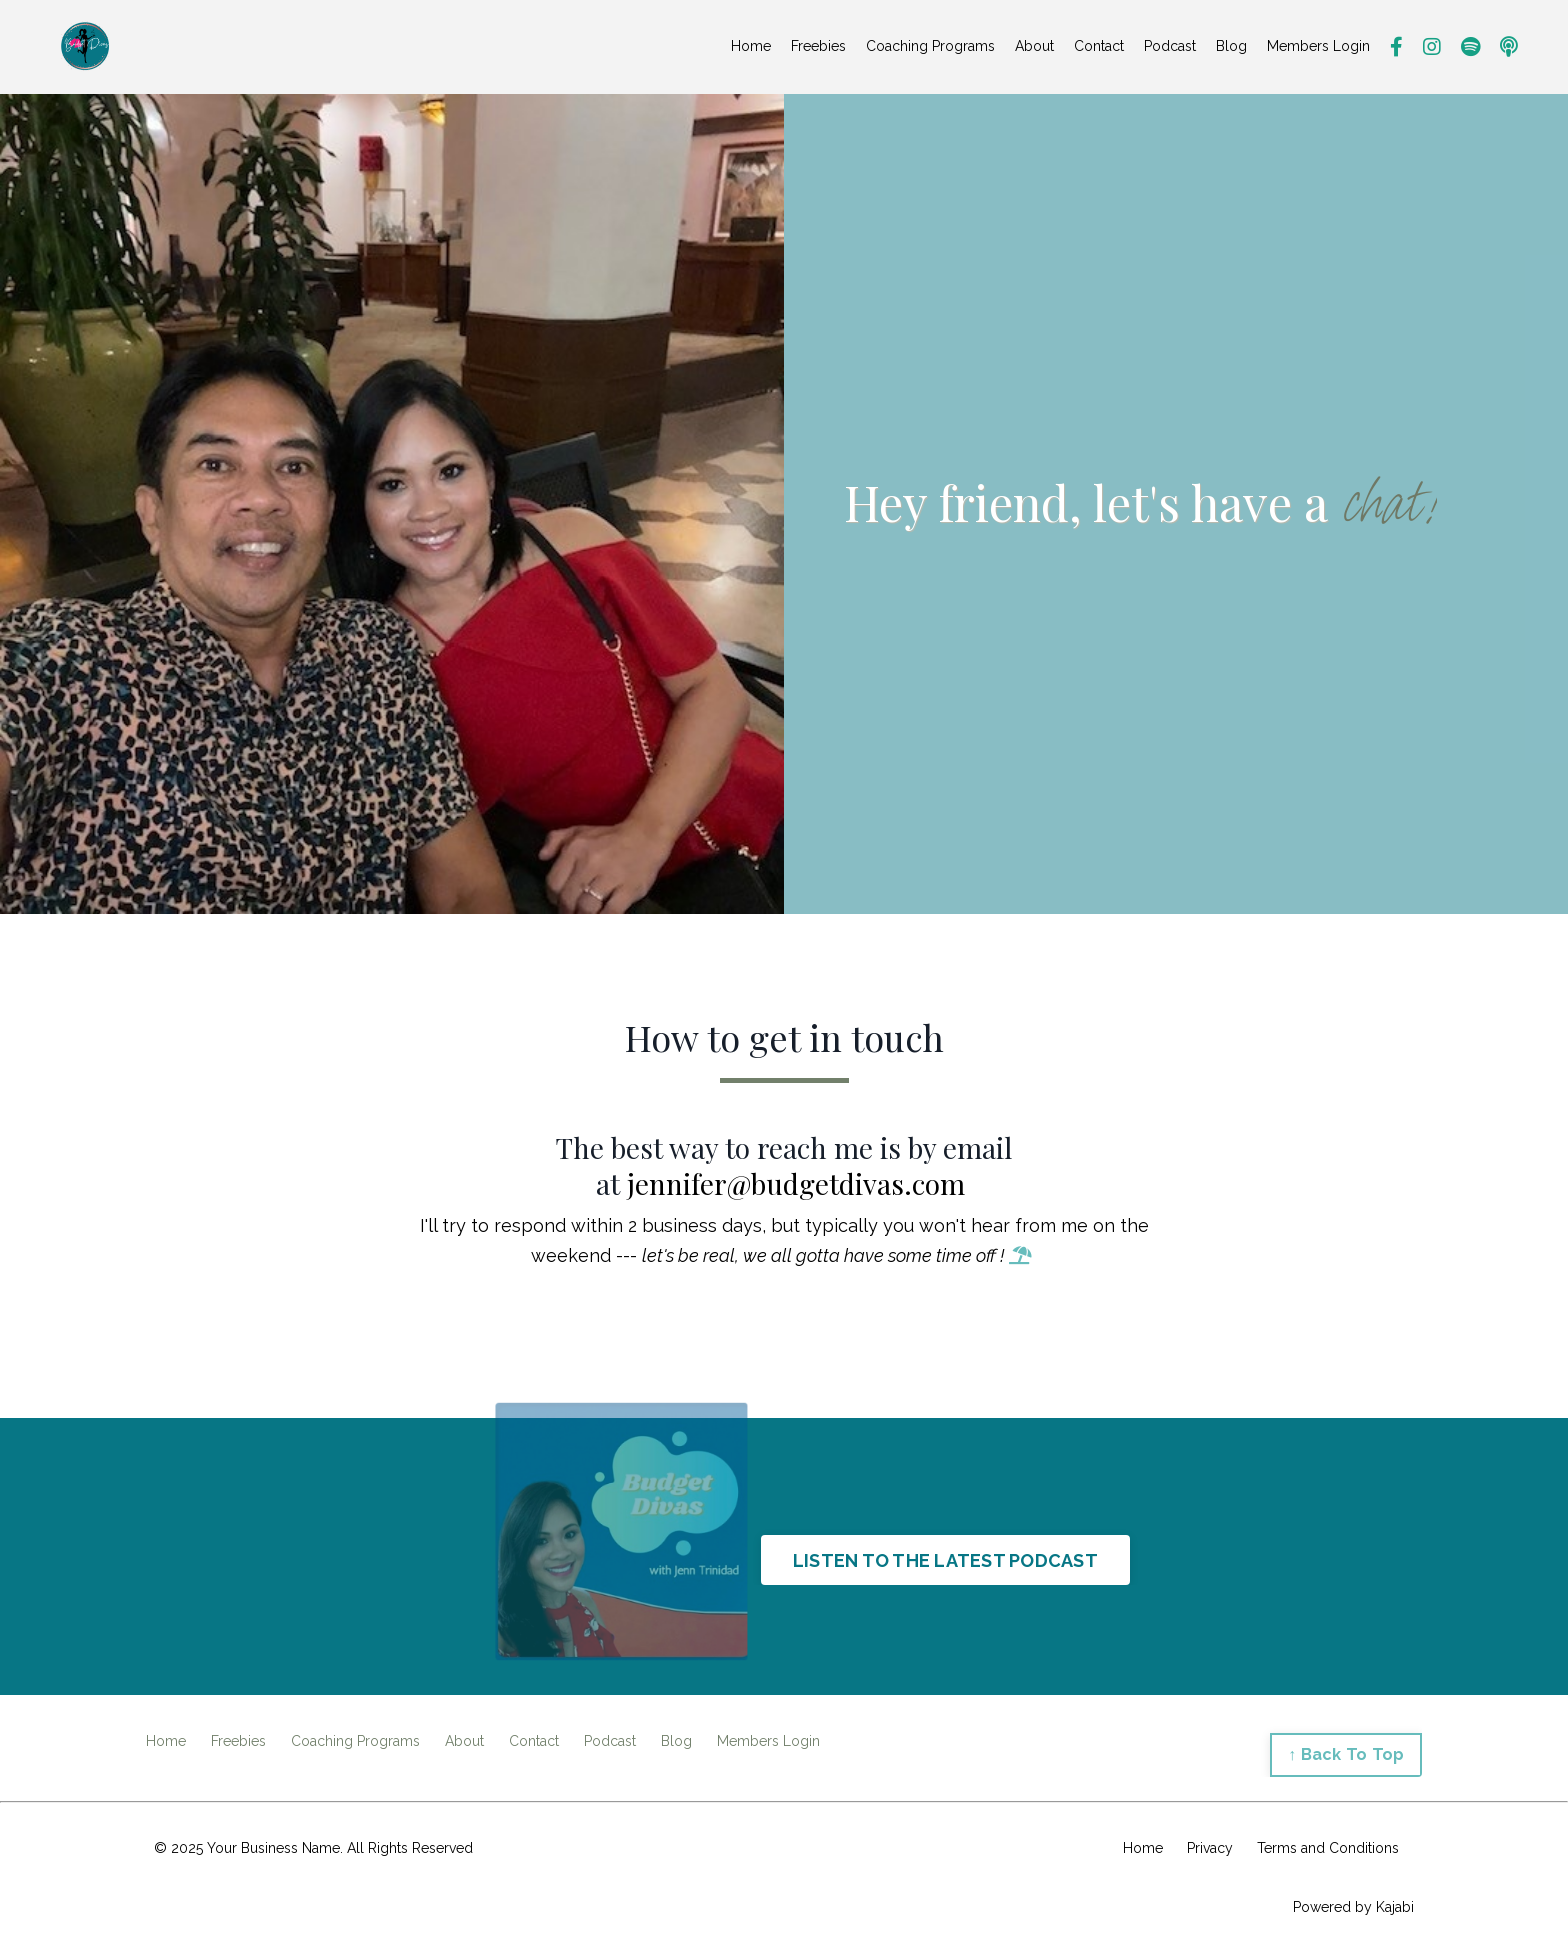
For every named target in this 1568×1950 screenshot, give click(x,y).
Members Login (1318, 46)
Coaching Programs (930, 46)
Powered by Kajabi (1353, 1907)
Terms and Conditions (1328, 1848)
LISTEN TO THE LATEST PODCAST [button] (945, 1560)
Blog (1231, 46)
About (1034, 46)
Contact (1099, 46)
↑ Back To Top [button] (1346, 1754)
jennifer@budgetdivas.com (796, 1183)
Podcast (1170, 46)
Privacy (1210, 1848)
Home (751, 46)
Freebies (818, 46)
